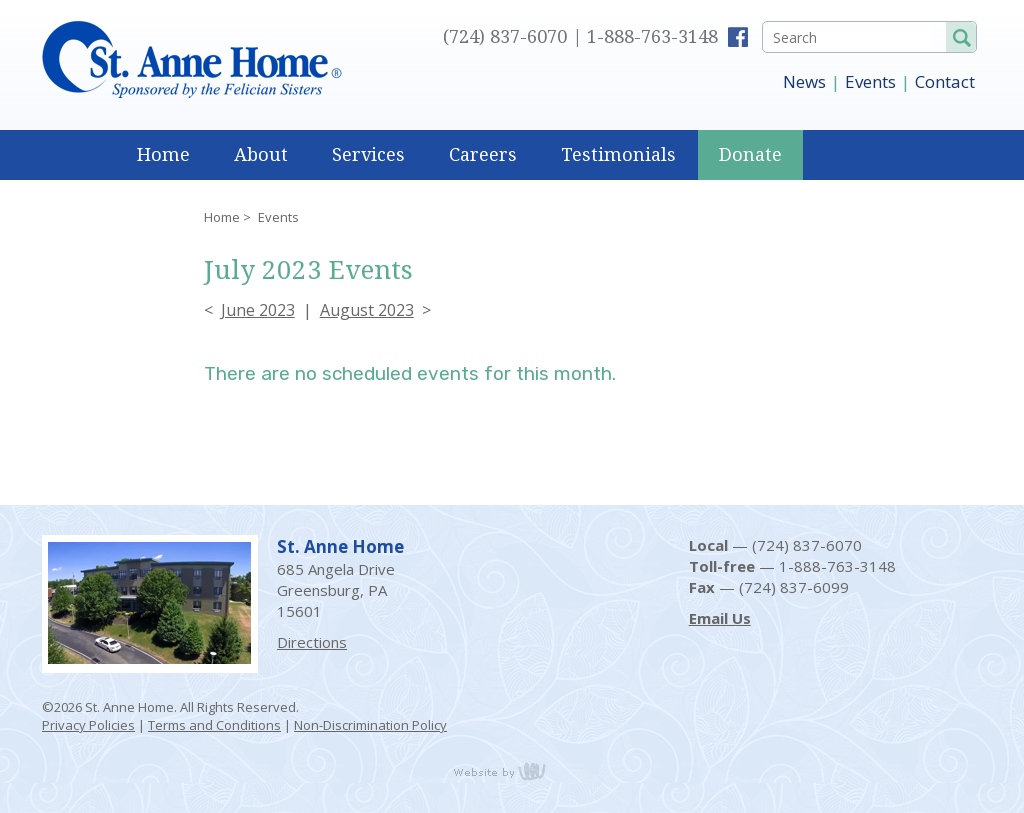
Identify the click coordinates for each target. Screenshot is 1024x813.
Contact (945, 81)
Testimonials (618, 154)
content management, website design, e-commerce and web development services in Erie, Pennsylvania (512, 771)
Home (163, 154)
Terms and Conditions (214, 725)
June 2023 (258, 310)
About (261, 154)
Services (368, 154)
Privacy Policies (88, 725)
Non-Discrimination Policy (370, 725)
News (804, 81)
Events (870, 81)
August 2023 (367, 310)
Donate (750, 154)
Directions (312, 642)
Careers (483, 154)
